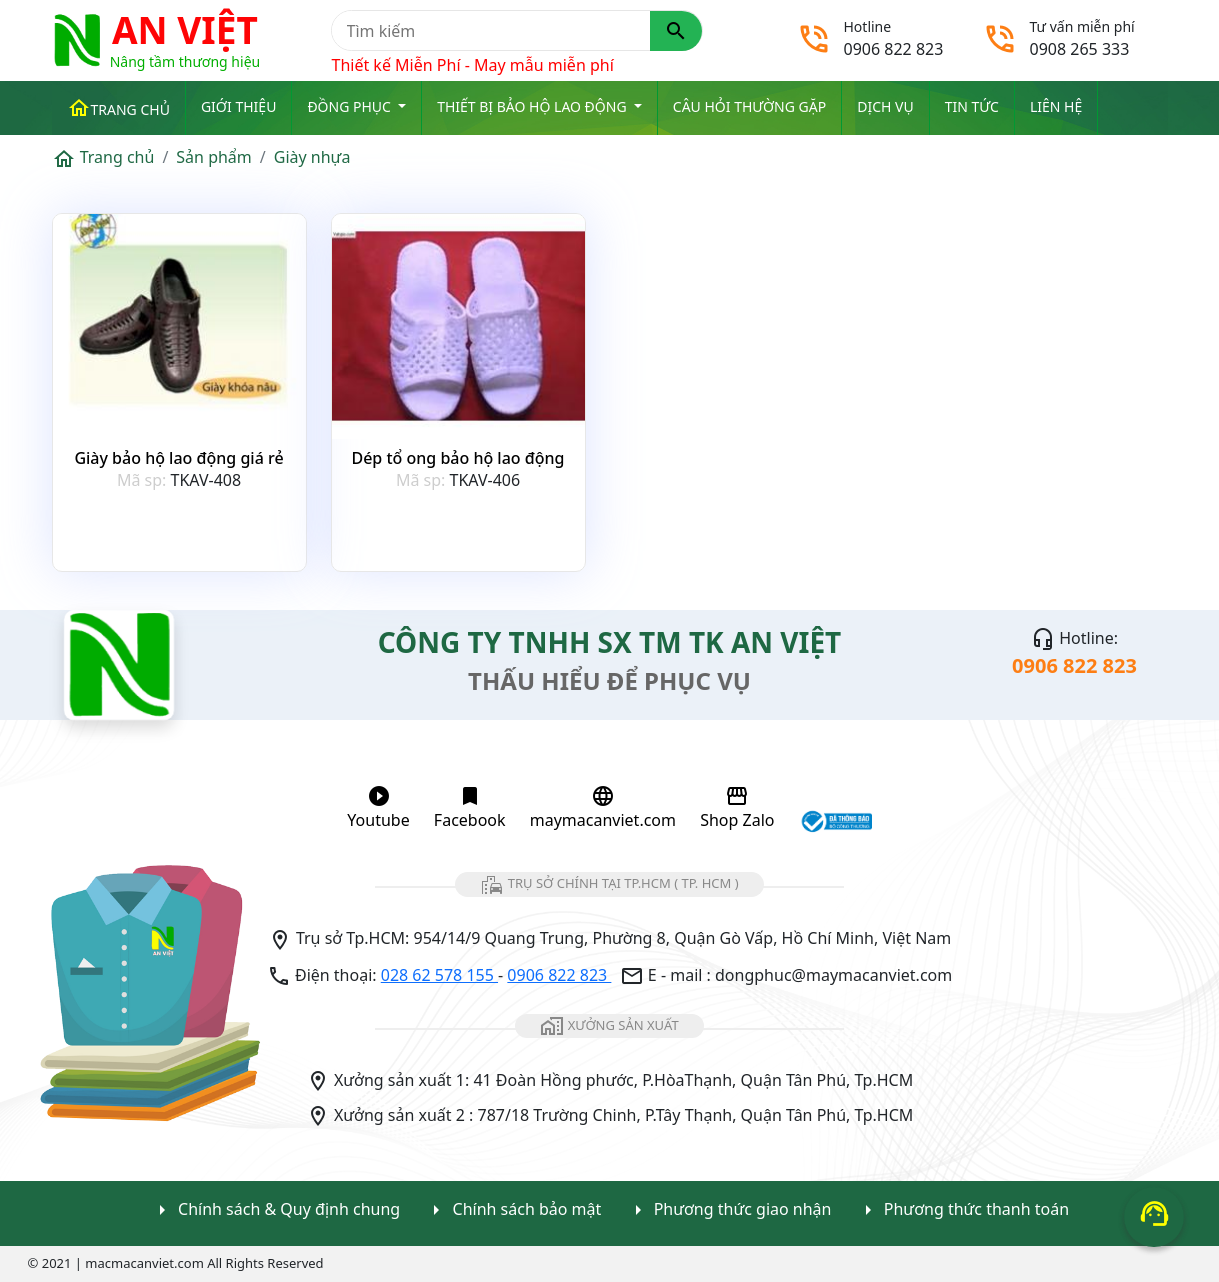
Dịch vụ (885, 106)
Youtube (378, 807)
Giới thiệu (239, 106)
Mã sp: (141, 480)
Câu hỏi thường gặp (749, 106)
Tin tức (972, 106)
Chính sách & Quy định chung (275, 1210)
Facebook (470, 807)
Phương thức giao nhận (729, 1210)
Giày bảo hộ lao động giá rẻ (178, 458)
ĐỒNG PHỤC (350, 106)
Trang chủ (118, 108)
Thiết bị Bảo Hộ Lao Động (533, 106)
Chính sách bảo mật (512, 1210)
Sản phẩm (213, 157)
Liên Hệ (1056, 106)
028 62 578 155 (439, 975)
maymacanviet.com (603, 807)
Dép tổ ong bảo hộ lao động (457, 458)
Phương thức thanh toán (962, 1210)
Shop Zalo (737, 807)
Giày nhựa (312, 157)
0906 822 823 (559, 975)
